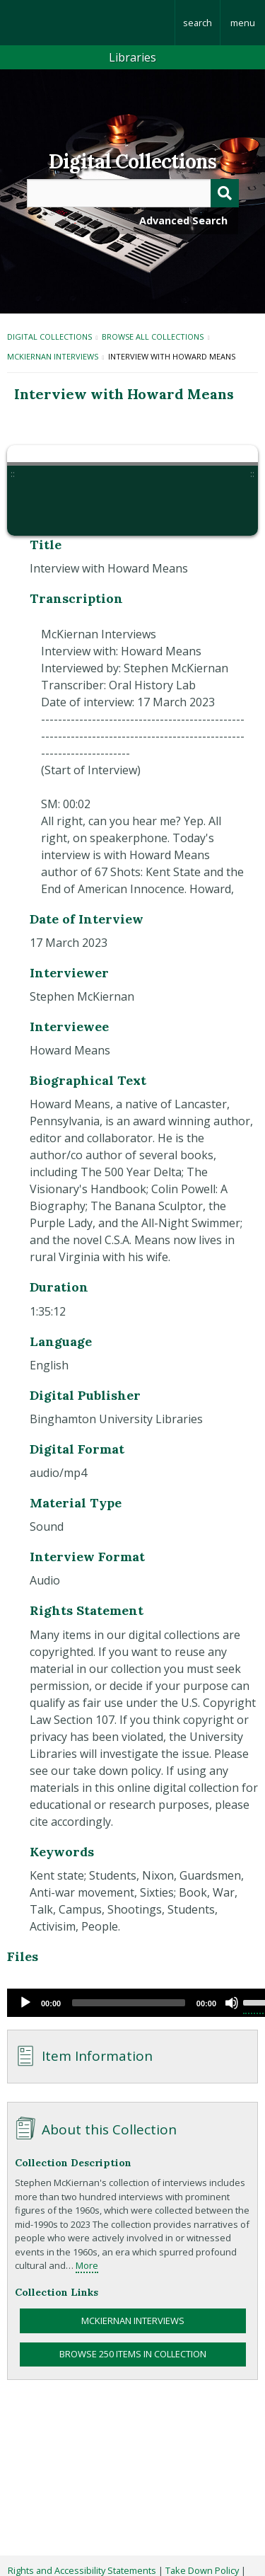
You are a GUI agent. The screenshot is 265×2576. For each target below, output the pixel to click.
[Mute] (232, 2003)
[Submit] (225, 193)
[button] (36, 506)
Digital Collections (132, 161)
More (87, 2265)
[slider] (128, 2002)
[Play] (25, 2003)
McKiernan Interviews (52, 356)
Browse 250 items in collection (132, 2353)
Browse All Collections (153, 336)
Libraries (132, 57)
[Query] (133, 193)
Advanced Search (183, 220)
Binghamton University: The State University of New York (87, 22)
